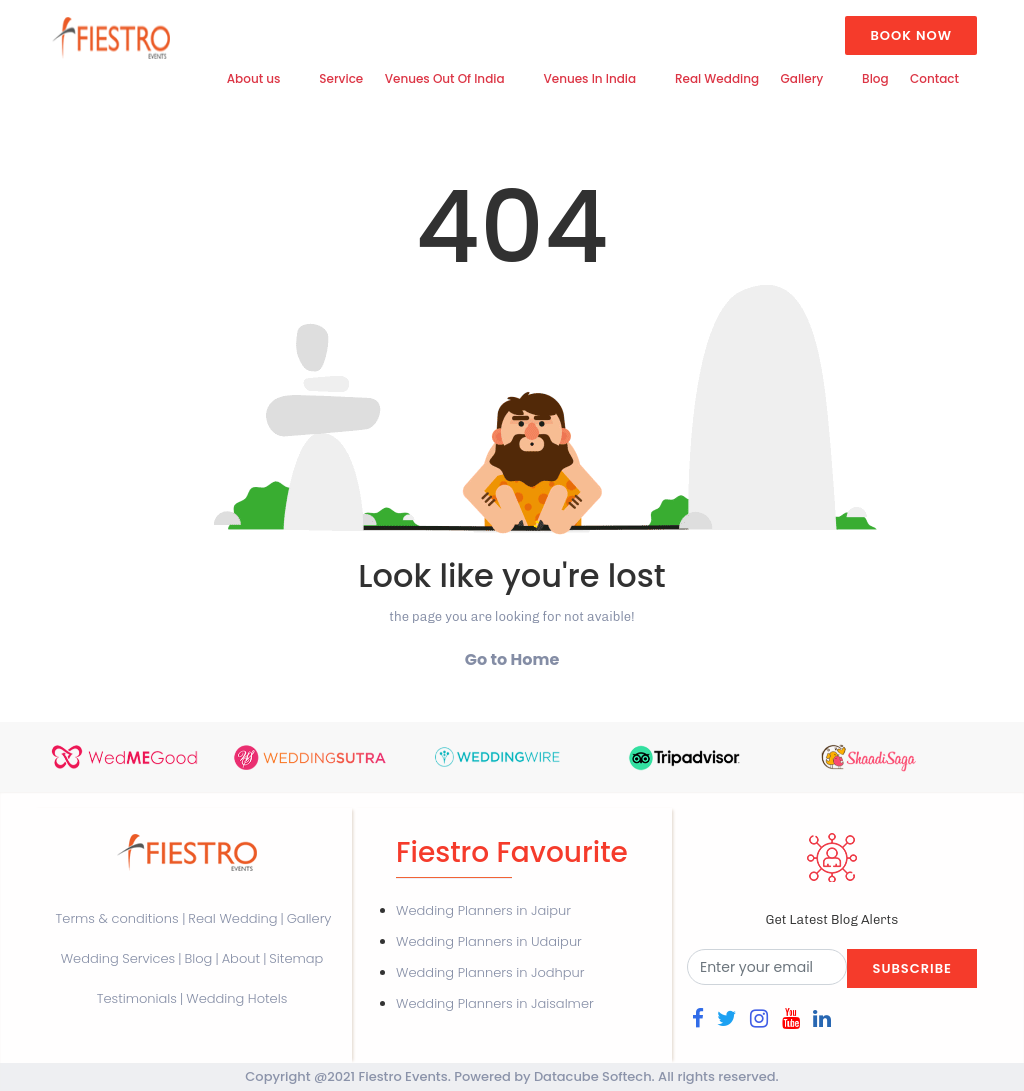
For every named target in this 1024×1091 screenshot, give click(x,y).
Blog (875, 78)
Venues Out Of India (445, 78)
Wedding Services (118, 958)
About (241, 958)
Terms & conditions (119, 918)
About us (254, 78)
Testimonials (137, 998)
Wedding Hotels (236, 998)
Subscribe (911, 968)
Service (341, 78)
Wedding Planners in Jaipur (483, 910)
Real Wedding (717, 78)
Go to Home (512, 659)
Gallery (802, 78)
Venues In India (589, 78)
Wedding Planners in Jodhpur (490, 972)
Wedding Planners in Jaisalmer (495, 1003)
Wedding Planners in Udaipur (489, 941)
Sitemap (296, 958)
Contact (934, 78)
